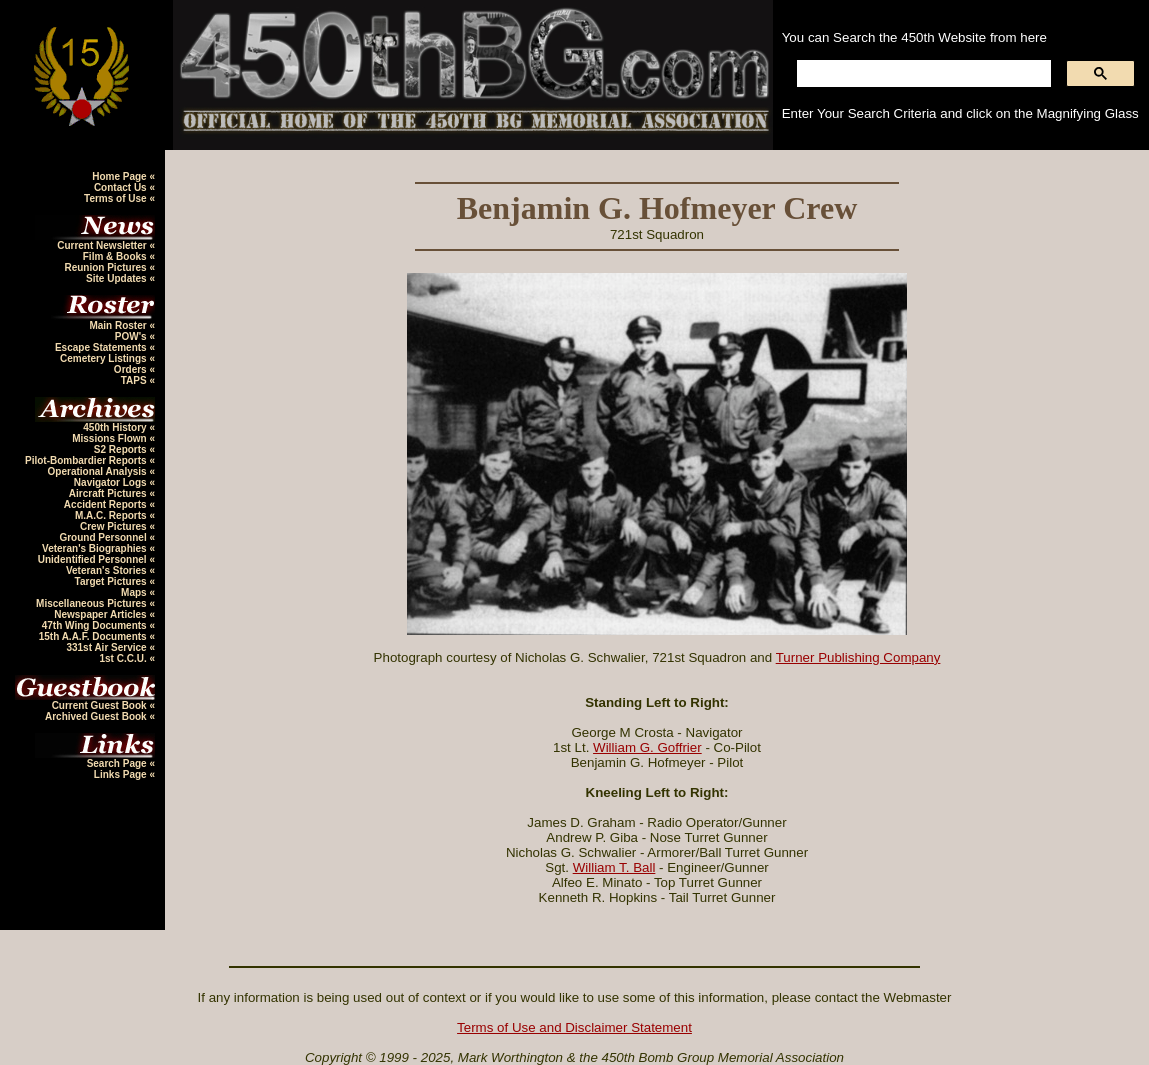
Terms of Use (116, 198)
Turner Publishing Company (858, 657)
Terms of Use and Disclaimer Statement (574, 1027)
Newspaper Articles (101, 614)
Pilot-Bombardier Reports (87, 460)
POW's (132, 336)
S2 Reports (122, 449)
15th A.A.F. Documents (94, 636)
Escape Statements (102, 347)
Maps (135, 592)
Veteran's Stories (108, 570)
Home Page (120, 176)
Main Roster (119, 325)
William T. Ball (614, 867)
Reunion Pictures (106, 267)
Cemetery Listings (104, 358)
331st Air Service (107, 647)
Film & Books (116, 256)
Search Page (118, 763)
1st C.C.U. (124, 658)
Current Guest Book (101, 705)
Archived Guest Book (97, 716)
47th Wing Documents (96, 625)
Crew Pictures (114, 526)
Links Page (122, 774)
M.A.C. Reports (112, 515)
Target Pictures (112, 581)
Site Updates (117, 278)
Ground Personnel (104, 537)
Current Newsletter (103, 245)
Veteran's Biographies (95, 548)
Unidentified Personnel (94, 559)
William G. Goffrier (647, 747)
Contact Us (122, 187)
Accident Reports (107, 504)
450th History (116, 427)
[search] (922, 74)
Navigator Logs (112, 482)
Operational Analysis (99, 471)
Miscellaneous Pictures (92, 603)
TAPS (135, 380)
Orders (132, 369)
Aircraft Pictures (109, 493)
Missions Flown (110, 438)
